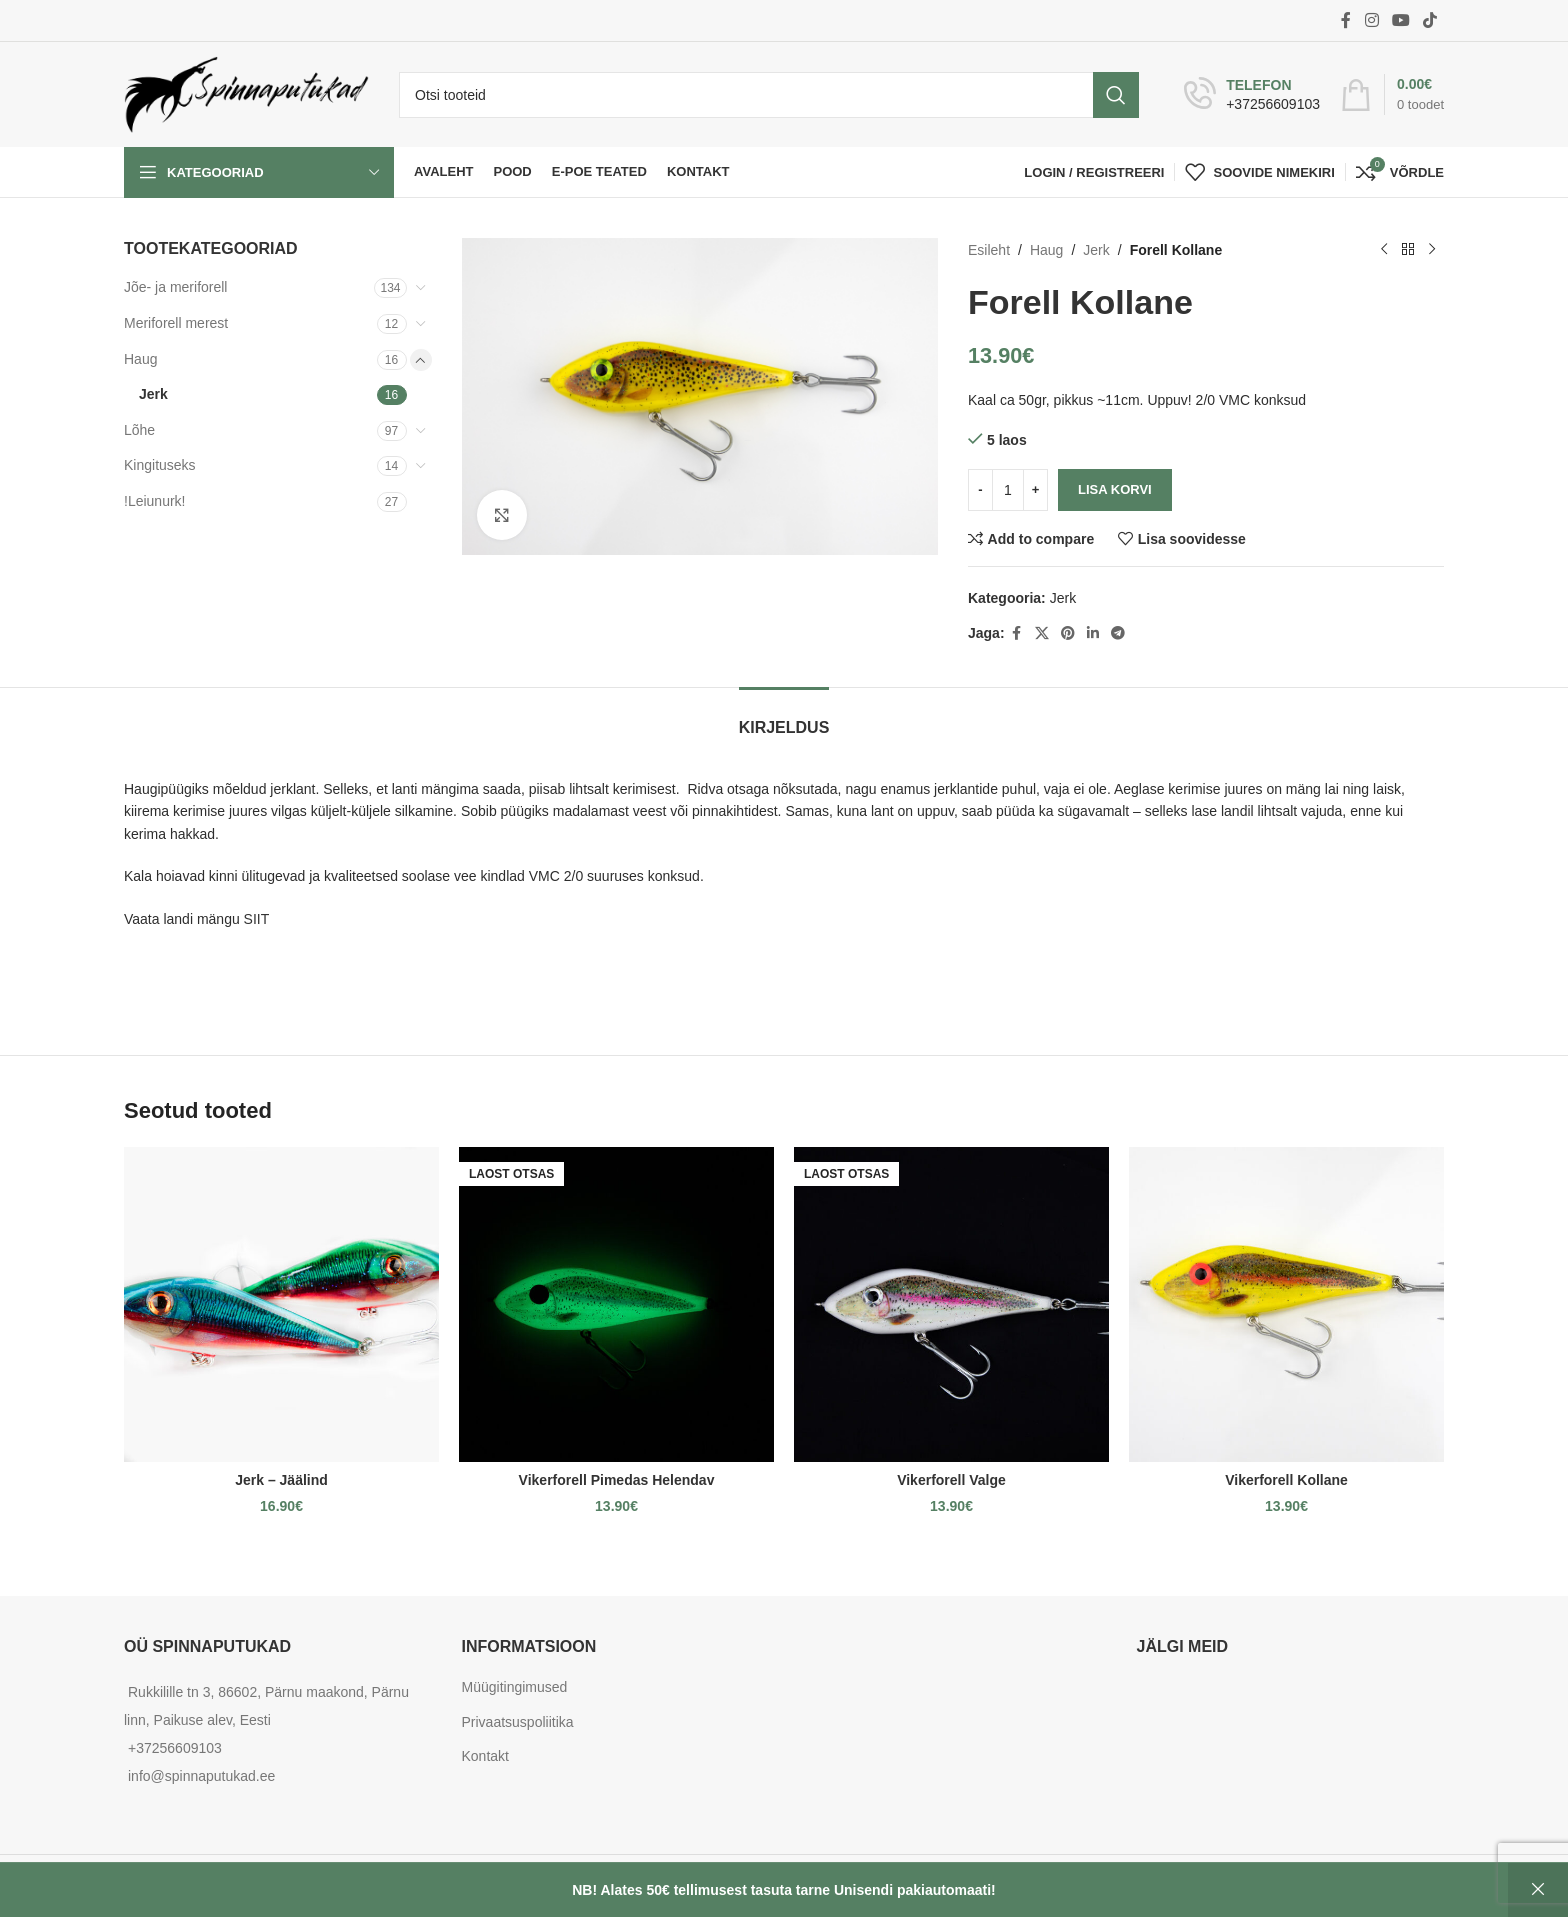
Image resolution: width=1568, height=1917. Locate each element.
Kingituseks (160, 465)
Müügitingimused (515, 1687)
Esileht (989, 250)
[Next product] (1432, 250)
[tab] (784, 717)
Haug (140, 359)
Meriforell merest (176, 323)
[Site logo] (246, 93)
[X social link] (1041, 633)
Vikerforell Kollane (1286, 1480)
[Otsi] (769, 95)
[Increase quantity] (1035, 490)
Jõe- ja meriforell (175, 287)
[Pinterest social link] (1067, 633)
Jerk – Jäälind (281, 1480)
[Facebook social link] (1346, 20)
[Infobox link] (1252, 95)
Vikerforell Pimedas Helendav (617, 1480)
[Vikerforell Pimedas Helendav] (616, 1304)
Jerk (153, 394)
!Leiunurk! (154, 501)
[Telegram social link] (1117, 633)
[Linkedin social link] (1092, 633)
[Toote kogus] (1008, 490)
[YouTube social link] (1400, 20)
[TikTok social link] (1430, 20)
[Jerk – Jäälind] (281, 1304)
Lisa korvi (1115, 489)
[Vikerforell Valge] (951, 1304)
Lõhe (139, 430)
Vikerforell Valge (951, 1480)
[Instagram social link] (1371, 20)
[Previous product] (1384, 250)
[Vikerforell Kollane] (1286, 1304)
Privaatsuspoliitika (518, 1722)
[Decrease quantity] (980, 490)
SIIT (257, 919)
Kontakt (485, 1756)
